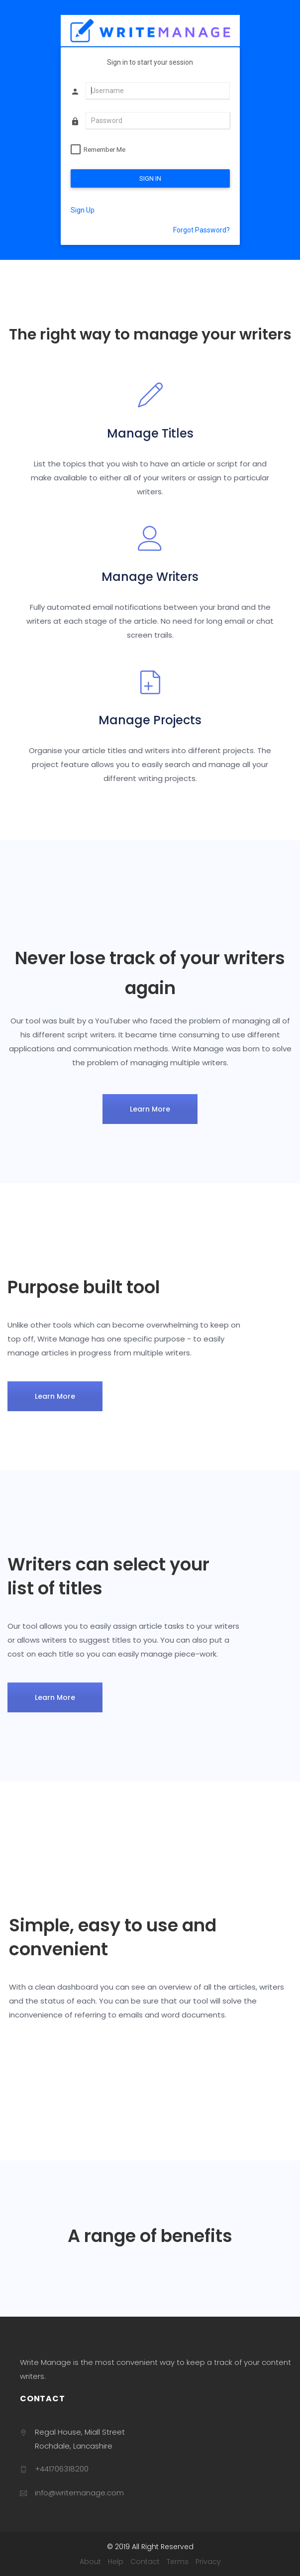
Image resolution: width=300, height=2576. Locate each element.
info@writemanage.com (79, 2492)
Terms (178, 2562)
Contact (145, 2562)
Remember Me (104, 149)
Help (115, 2562)
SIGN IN (150, 178)
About (90, 2562)
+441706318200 (62, 2469)
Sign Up (83, 210)
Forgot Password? (201, 230)
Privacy (208, 2562)
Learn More (150, 1109)
